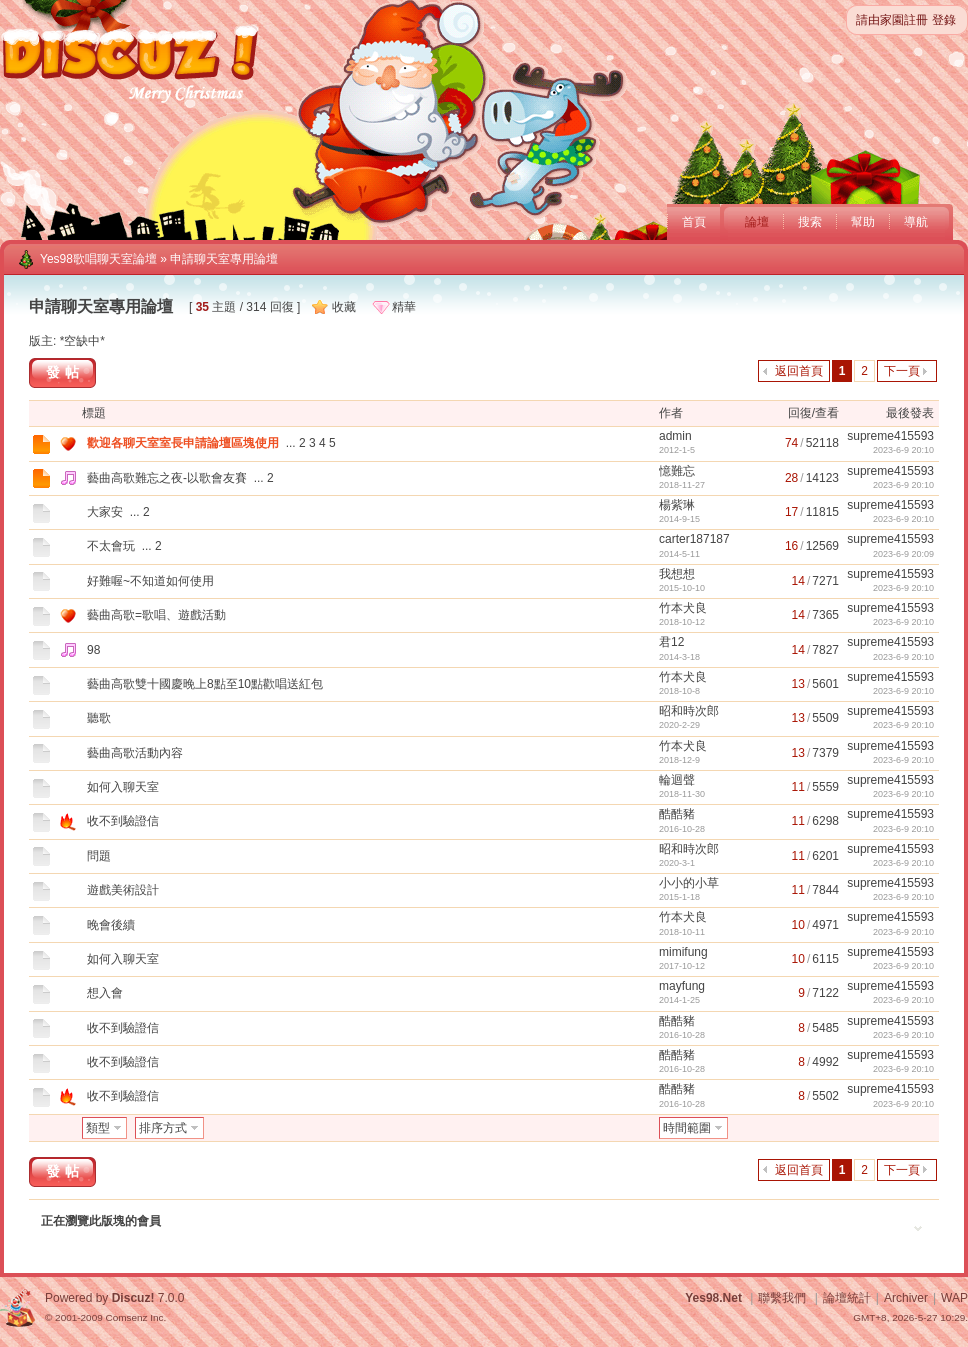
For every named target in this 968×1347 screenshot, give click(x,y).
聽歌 (99, 718)
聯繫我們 (782, 1298)
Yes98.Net (713, 1298)
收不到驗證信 (123, 821)
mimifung (683, 952)
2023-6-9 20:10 (903, 450)
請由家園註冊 (892, 20)
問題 (99, 856)
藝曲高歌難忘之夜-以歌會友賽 (167, 478)
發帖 (65, 372)
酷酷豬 (677, 814)
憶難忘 (677, 471)
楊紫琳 (677, 505)
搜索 (810, 222)
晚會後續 (111, 925)
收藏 (344, 307)
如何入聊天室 (123, 787)
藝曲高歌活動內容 (135, 753)
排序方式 (163, 1128)
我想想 (677, 574)
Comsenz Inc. (135, 1317)
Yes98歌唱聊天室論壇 (98, 259)
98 (93, 650)
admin (675, 436)
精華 (404, 307)
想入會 (105, 993)
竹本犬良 (683, 608)
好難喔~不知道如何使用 (150, 581)
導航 (916, 222)
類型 (98, 1128)
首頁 (694, 222)
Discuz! (133, 1298)
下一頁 (902, 371)
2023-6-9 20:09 (903, 554)
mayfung (682, 986)
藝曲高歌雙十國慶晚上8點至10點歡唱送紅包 (205, 684)
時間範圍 (687, 1128)
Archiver (906, 1298)
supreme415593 (890, 436)
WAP (954, 1298)
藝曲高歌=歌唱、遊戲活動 (156, 615)
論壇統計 (847, 1298)
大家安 (105, 512)
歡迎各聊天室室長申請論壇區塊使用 (183, 443)
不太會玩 (111, 546)
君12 (671, 642)
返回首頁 (799, 371)
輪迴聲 (677, 780)
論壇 (757, 222)
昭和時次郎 (689, 711)
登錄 (944, 20)
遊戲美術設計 (123, 890)
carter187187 (694, 539)
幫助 (863, 222)
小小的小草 (689, 883)
